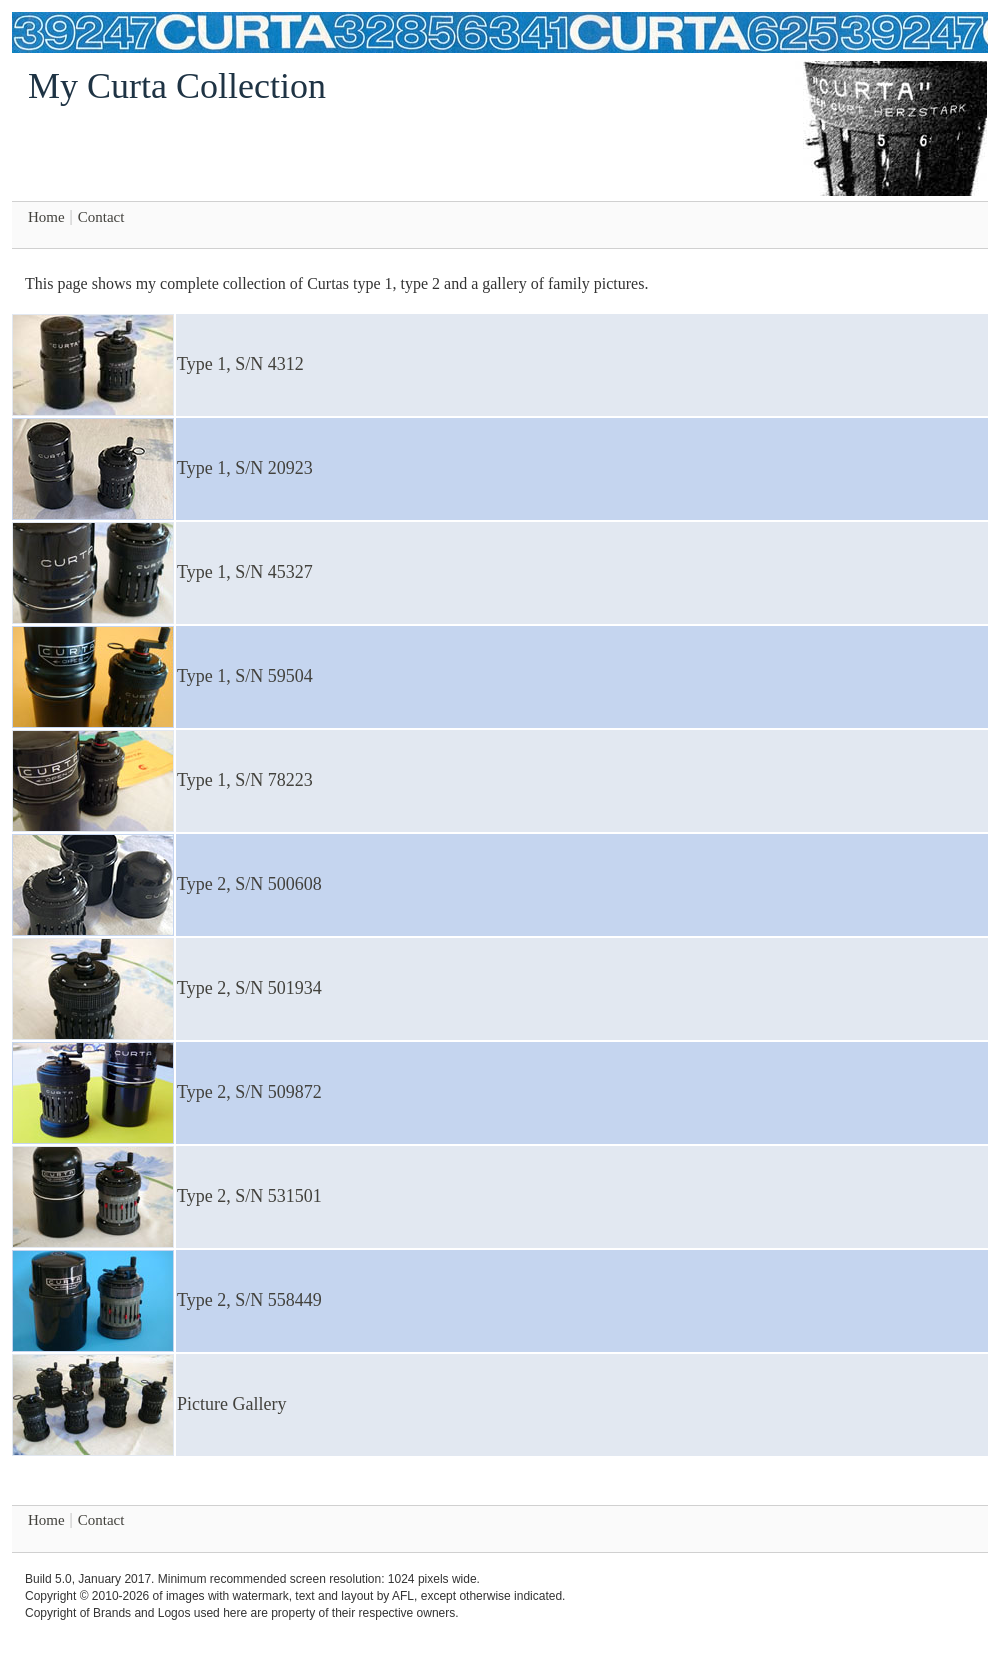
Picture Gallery (231, 1404)
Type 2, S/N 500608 (249, 884)
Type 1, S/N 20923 (245, 468)
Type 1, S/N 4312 (240, 364)
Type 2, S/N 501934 (249, 988)
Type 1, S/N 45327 (245, 572)
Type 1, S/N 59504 (245, 676)
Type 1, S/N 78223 (245, 780)
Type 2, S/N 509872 (249, 1092)
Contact (101, 217)
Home (46, 217)
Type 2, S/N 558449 (249, 1300)
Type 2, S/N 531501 (249, 1196)
